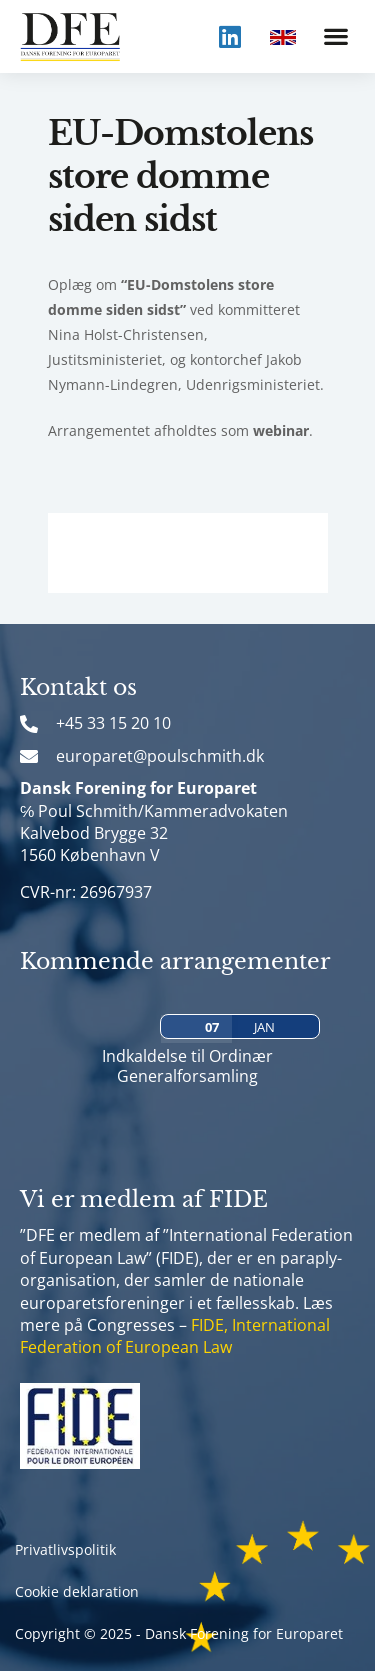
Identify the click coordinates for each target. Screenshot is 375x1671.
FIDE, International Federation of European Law (175, 1336)
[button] (335, 36)
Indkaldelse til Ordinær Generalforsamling (187, 1065)
